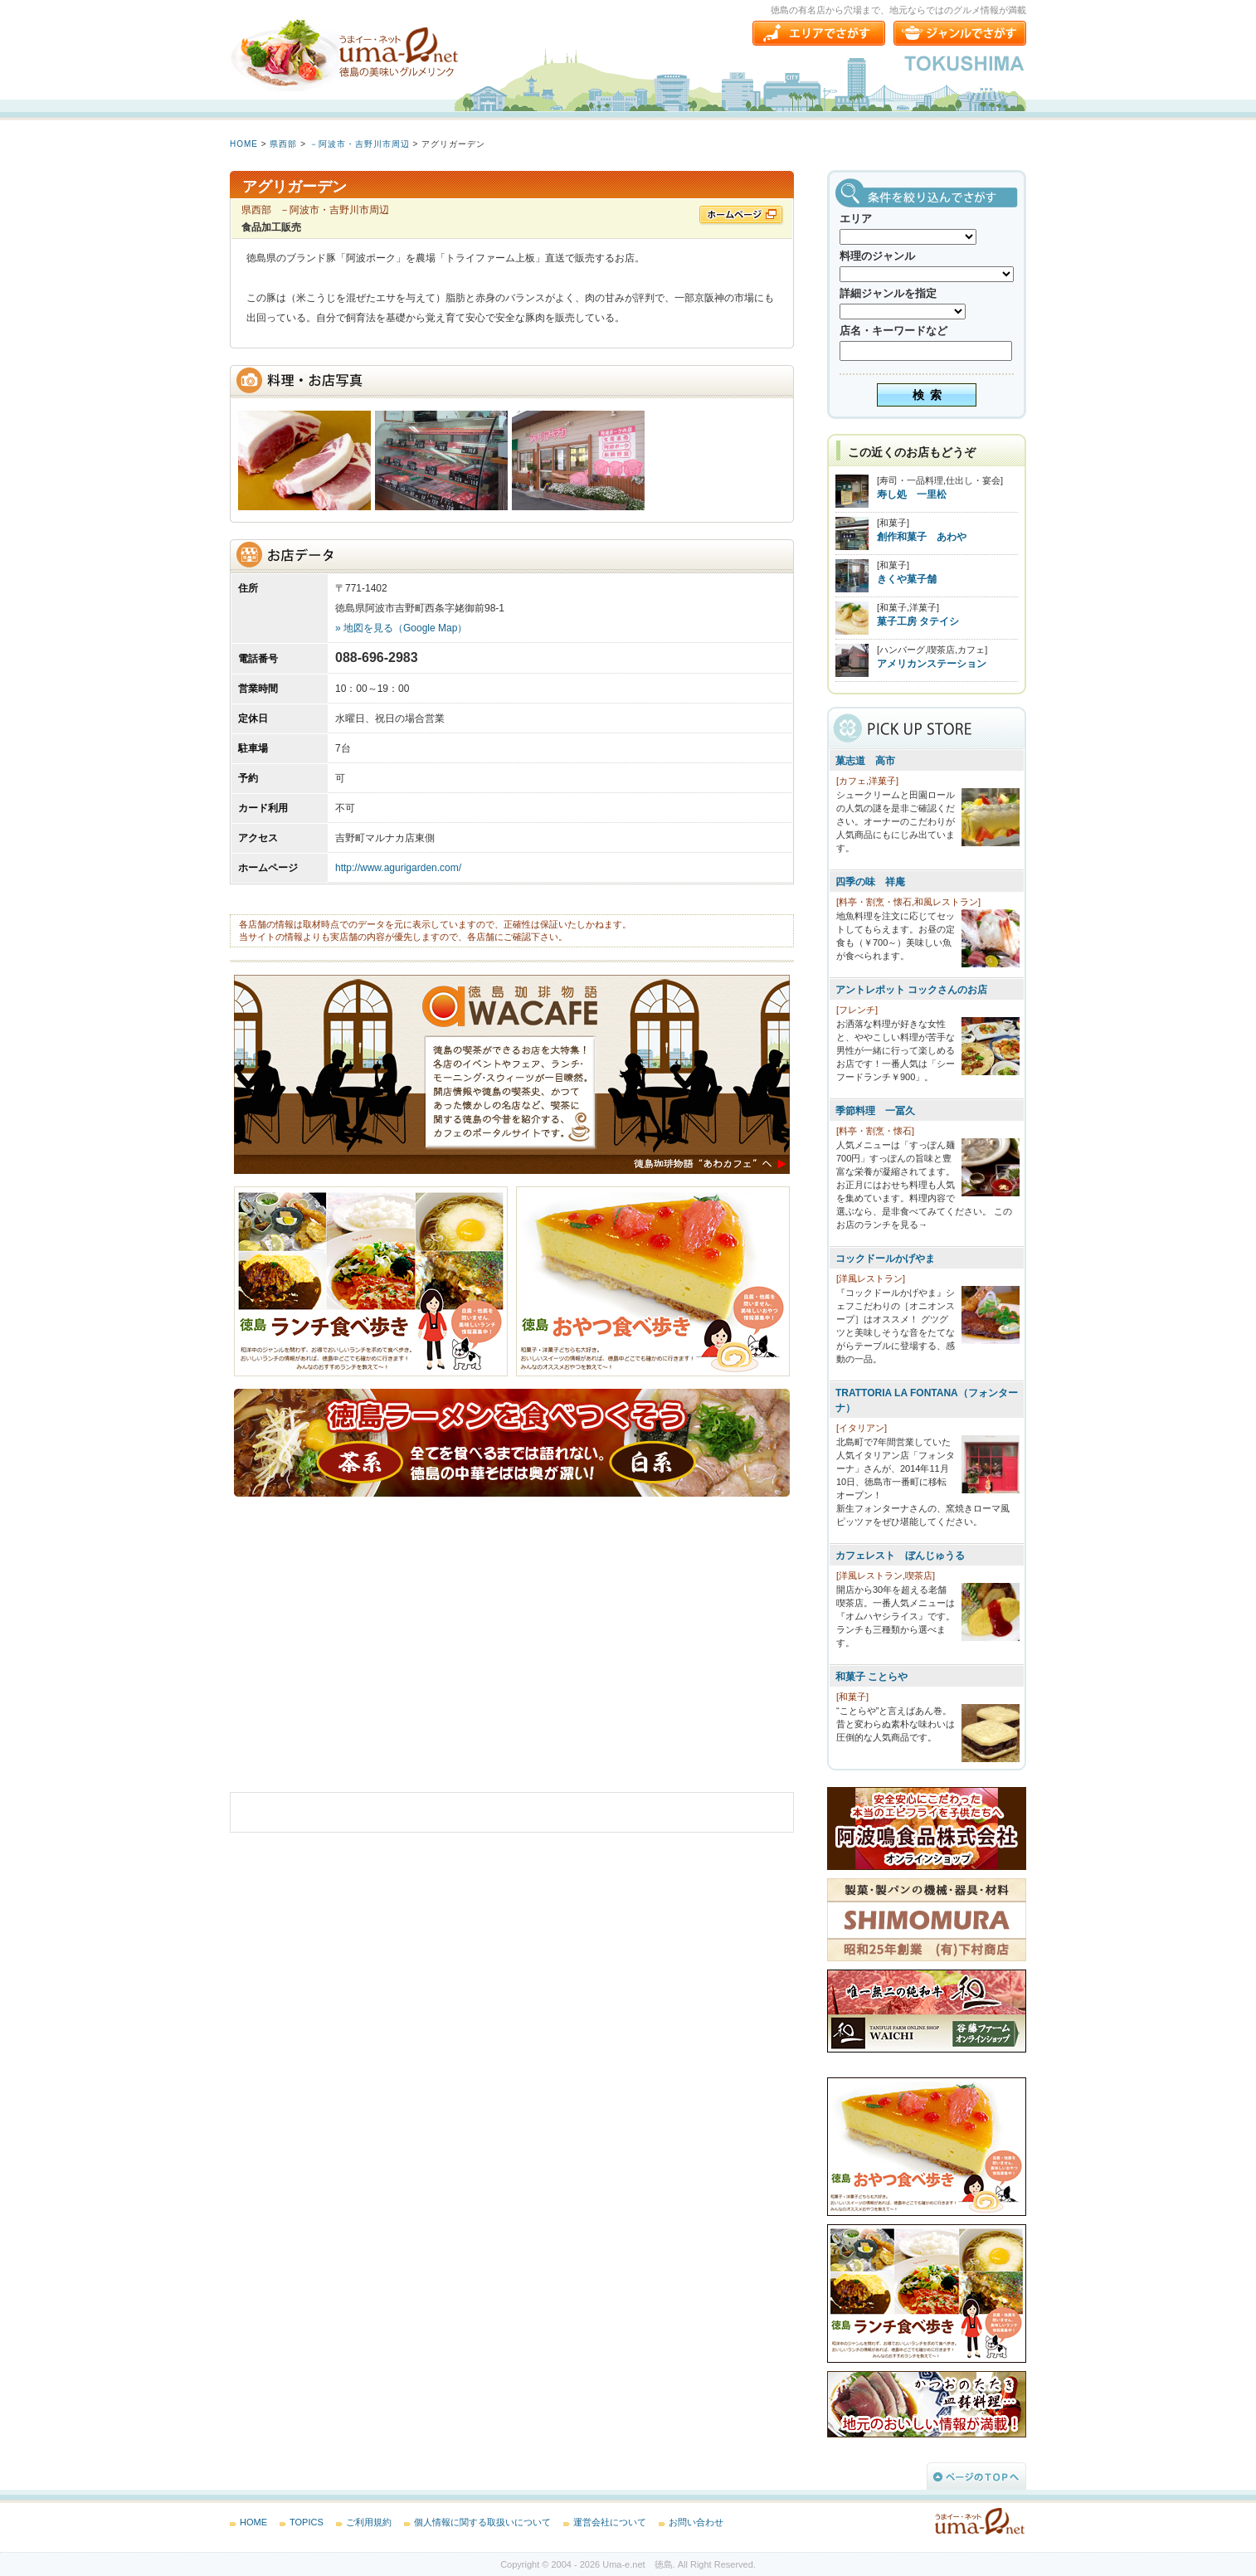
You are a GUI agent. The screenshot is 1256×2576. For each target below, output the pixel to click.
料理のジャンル (877, 256)
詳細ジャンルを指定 (888, 293)
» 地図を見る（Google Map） (401, 628)
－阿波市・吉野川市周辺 (359, 144)
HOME (244, 144)
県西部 (283, 144)
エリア (856, 218)
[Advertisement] (354, 1656)
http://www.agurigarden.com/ (398, 868)
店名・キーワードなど (893, 330)
